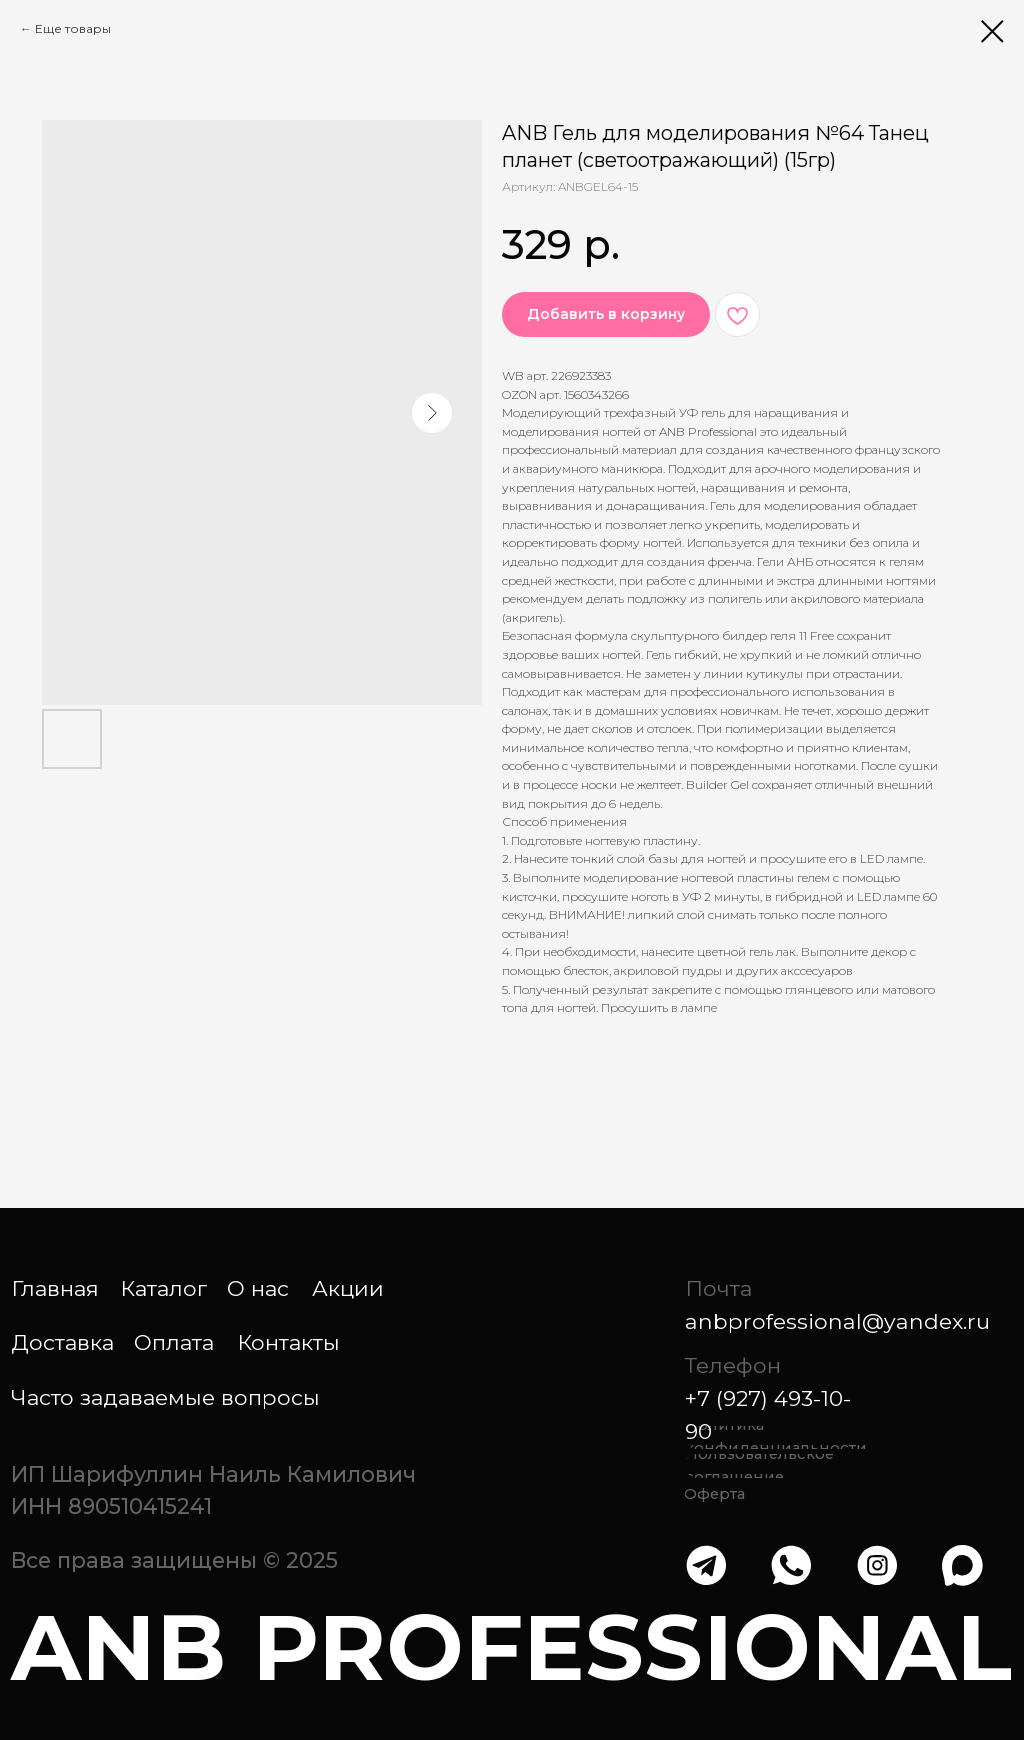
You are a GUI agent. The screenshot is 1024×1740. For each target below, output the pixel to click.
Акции (348, 1288)
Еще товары (73, 28)
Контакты (288, 1342)
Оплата (174, 1342)
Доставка (62, 1342)
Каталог (163, 1288)
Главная (55, 1288)
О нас (258, 1288)
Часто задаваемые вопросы (165, 1397)
